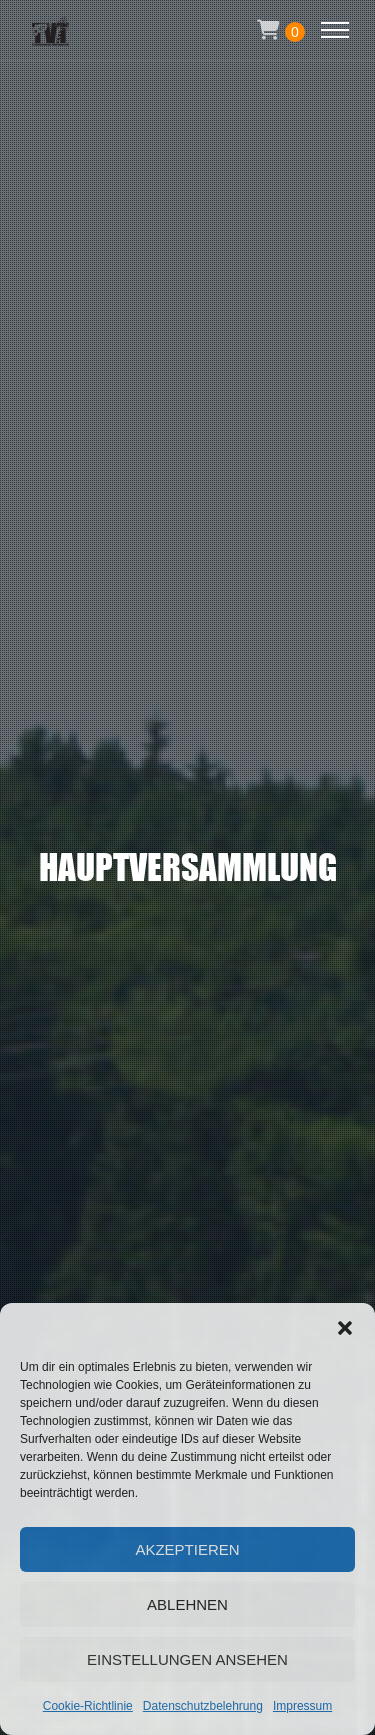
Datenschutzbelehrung (203, 1706)
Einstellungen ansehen (187, 1659)
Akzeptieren (187, 1549)
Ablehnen (187, 1604)
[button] (345, 1328)
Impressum (302, 1706)
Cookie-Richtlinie (88, 1706)
